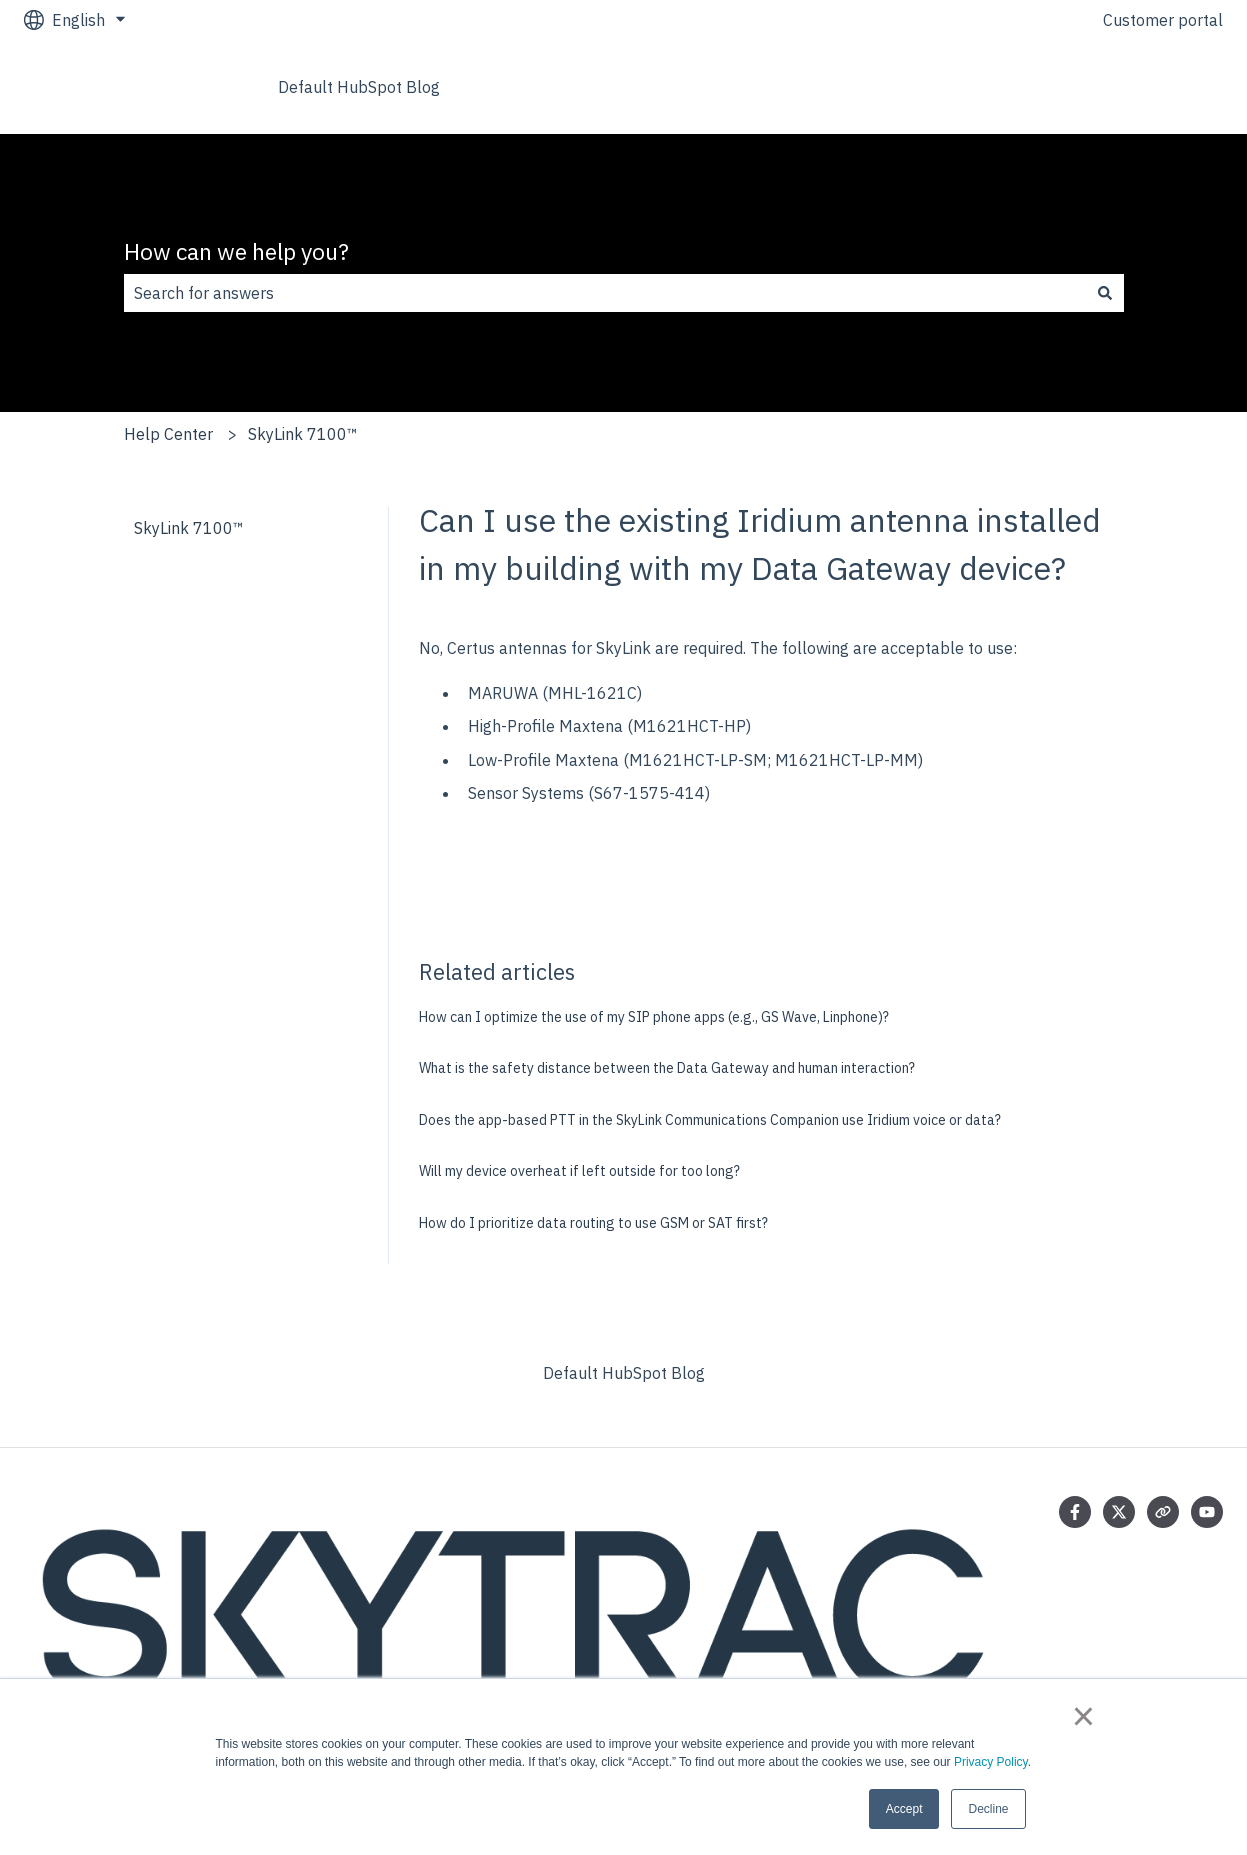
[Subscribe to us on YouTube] (1207, 1512)
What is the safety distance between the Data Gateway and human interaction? (667, 1068)
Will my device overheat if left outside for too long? (579, 1171)
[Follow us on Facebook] (1075, 1512)
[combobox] (605, 293)
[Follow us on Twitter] (1119, 1512)
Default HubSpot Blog (359, 87)
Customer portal (1163, 20)
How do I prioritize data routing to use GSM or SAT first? (593, 1223)
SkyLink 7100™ (303, 434)
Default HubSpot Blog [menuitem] (624, 1373)
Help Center (168, 434)
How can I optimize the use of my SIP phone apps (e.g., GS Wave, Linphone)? (654, 1017)
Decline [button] (988, 1809)
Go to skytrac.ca (1144, 87)
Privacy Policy (991, 1762)
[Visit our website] (1163, 1512)
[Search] (1105, 293)
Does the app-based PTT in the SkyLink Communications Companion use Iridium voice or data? (710, 1120)
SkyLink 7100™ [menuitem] (189, 528)
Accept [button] (904, 1809)
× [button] (1083, 1716)
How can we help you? (236, 251)
